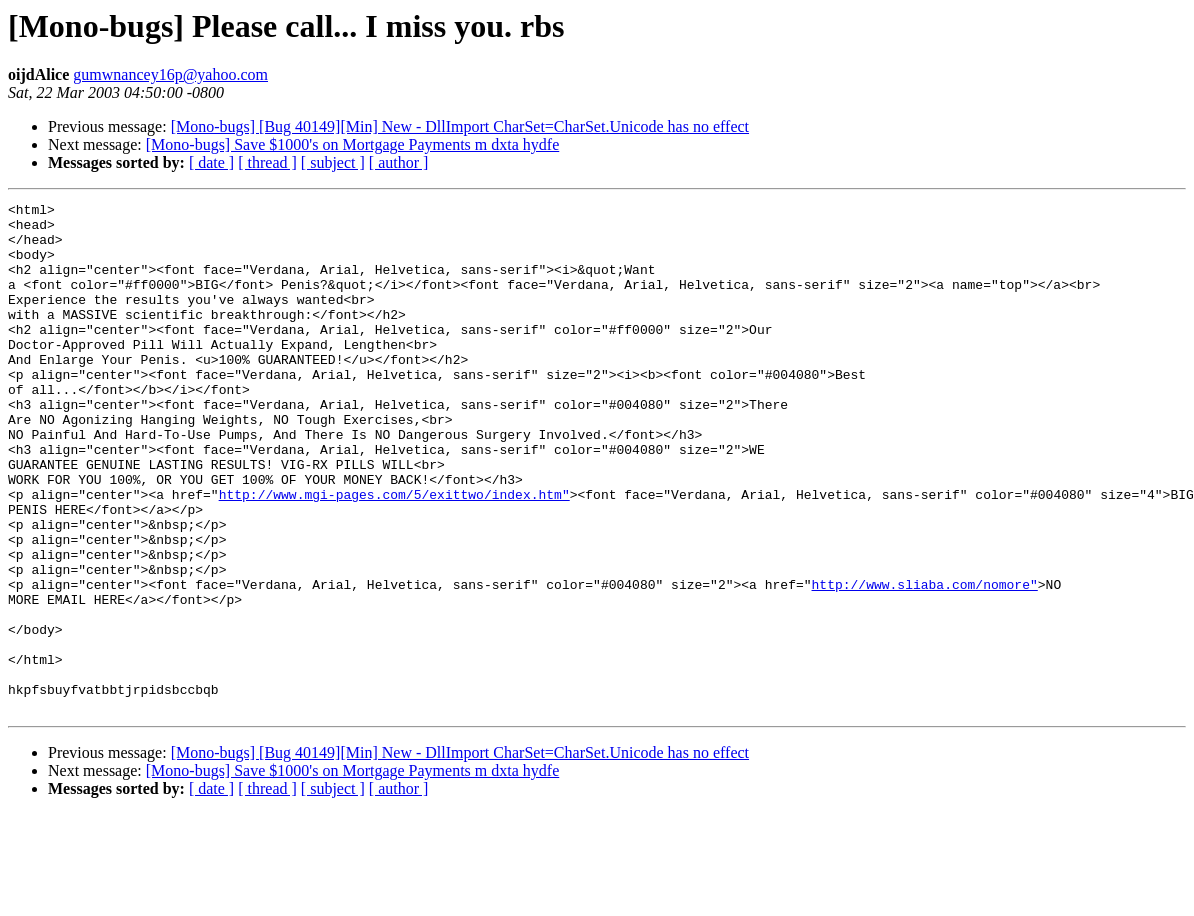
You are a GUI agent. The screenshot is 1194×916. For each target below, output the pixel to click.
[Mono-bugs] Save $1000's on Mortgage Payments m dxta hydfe (353, 144)
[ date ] (211, 162)
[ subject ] (333, 162)
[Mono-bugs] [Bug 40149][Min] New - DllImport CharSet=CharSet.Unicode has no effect (460, 126)
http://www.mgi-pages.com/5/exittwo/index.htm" (394, 554)
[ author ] (399, 162)
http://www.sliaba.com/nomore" (924, 662)
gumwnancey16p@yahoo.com (170, 74)
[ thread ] (267, 162)
